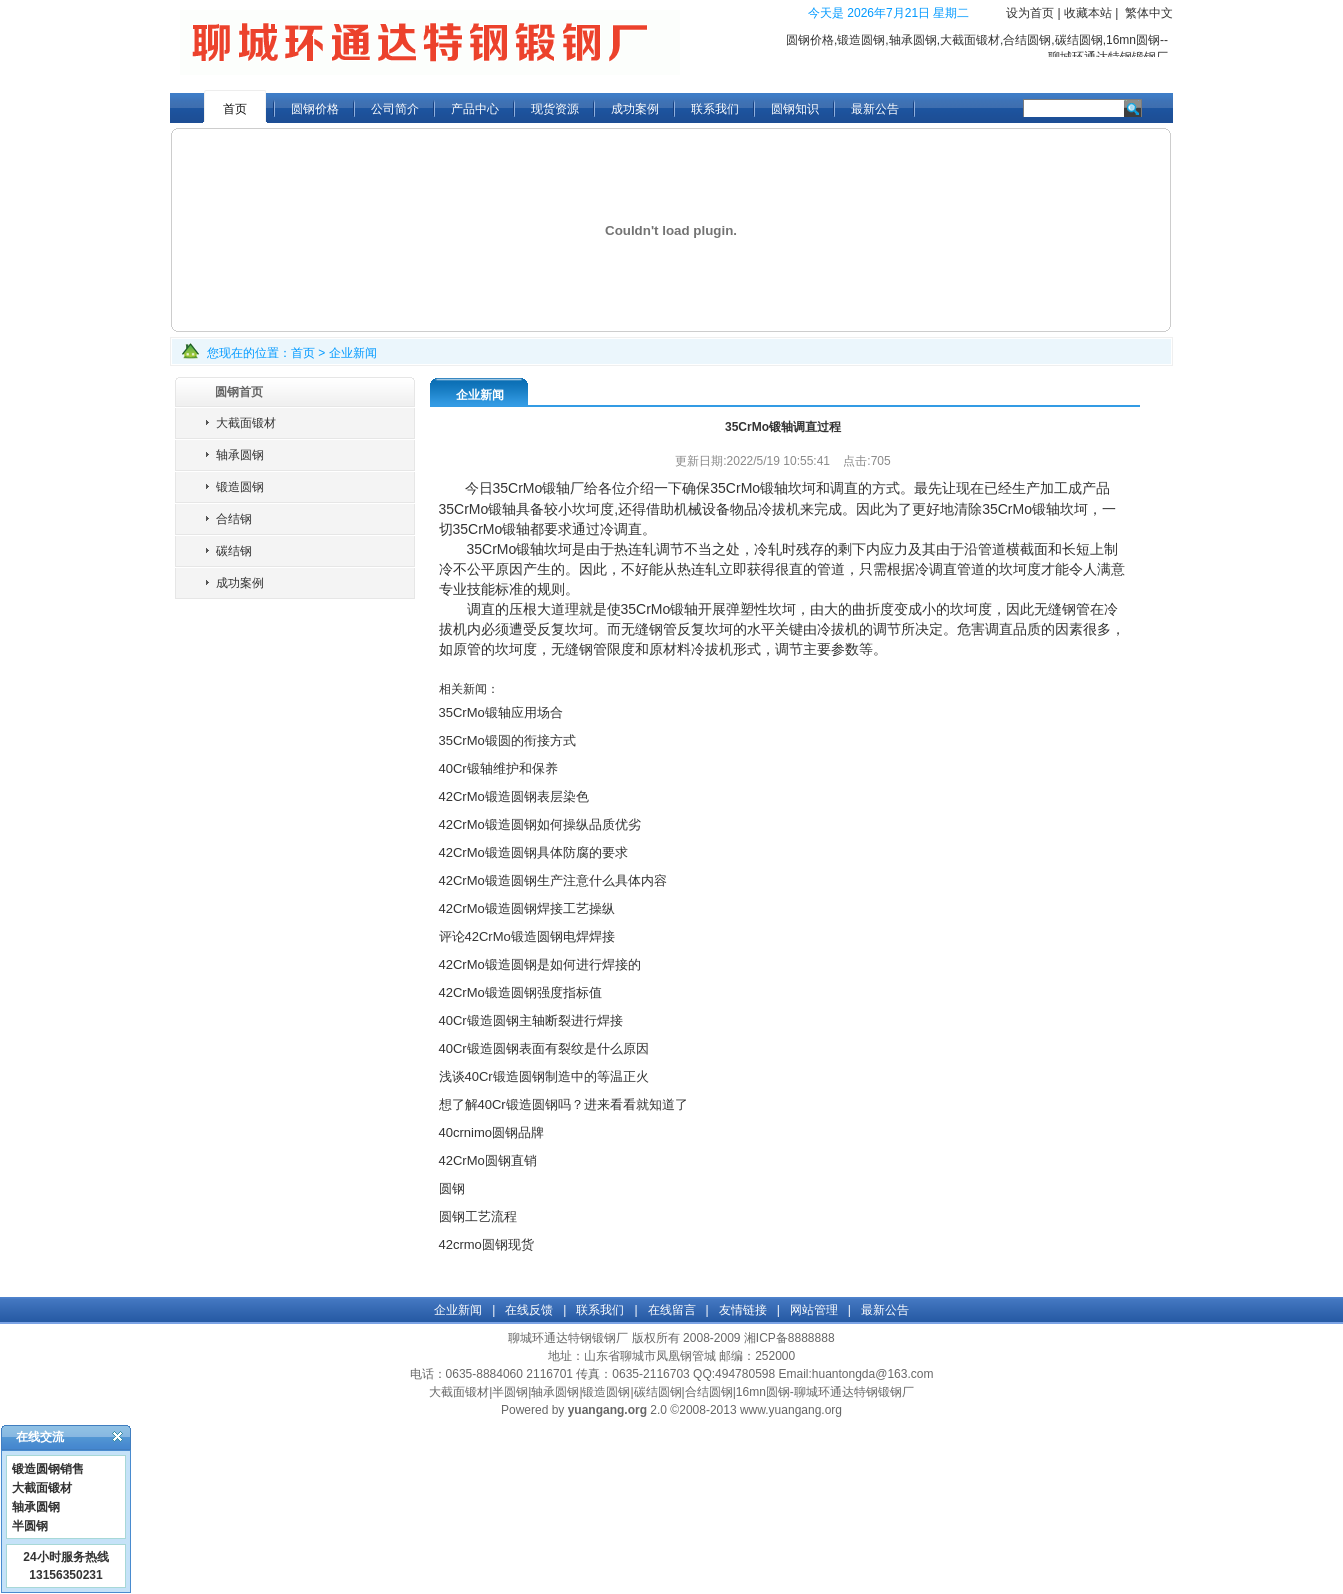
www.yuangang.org (791, 1410)
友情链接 (743, 1310)
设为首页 (1030, 13)
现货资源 (555, 109)
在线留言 (672, 1310)
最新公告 (875, 109)
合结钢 (234, 519)
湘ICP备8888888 (789, 1338)
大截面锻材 (246, 423)
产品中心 (475, 109)
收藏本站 (1088, 13)
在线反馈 (529, 1310)
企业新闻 (353, 353)
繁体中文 (1149, 13)
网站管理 (814, 1310)
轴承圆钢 (240, 455)
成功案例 (635, 109)
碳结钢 (234, 551)
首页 (235, 109)
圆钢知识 (795, 109)
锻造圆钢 (240, 487)
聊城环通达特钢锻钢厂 (568, 1338)
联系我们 (715, 109)
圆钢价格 (315, 109)
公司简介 (395, 109)
